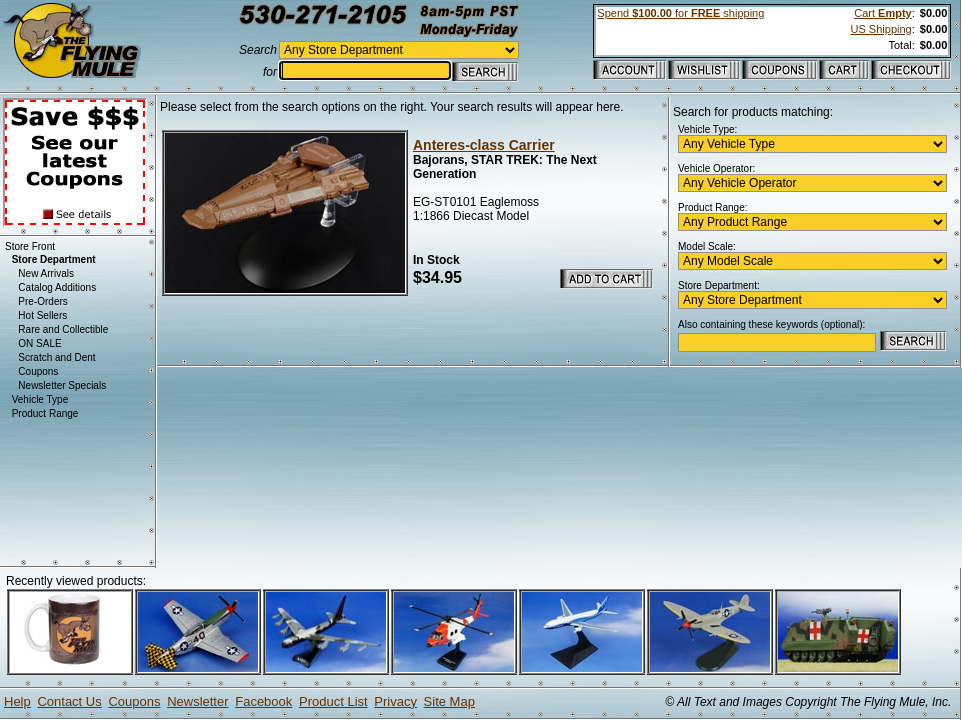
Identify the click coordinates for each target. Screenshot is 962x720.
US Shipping (881, 29)
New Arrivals (46, 273)
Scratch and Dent (56, 357)
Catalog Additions (57, 287)
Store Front (30, 246)
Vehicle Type (40, 399)
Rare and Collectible (63, 329)
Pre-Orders (42, 301)
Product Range (45, 413)
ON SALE (39, 343)
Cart (882, 13)
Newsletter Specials (62, 385)
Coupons (38, 371)
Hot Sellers (42, 315)
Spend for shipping (680, 13)
